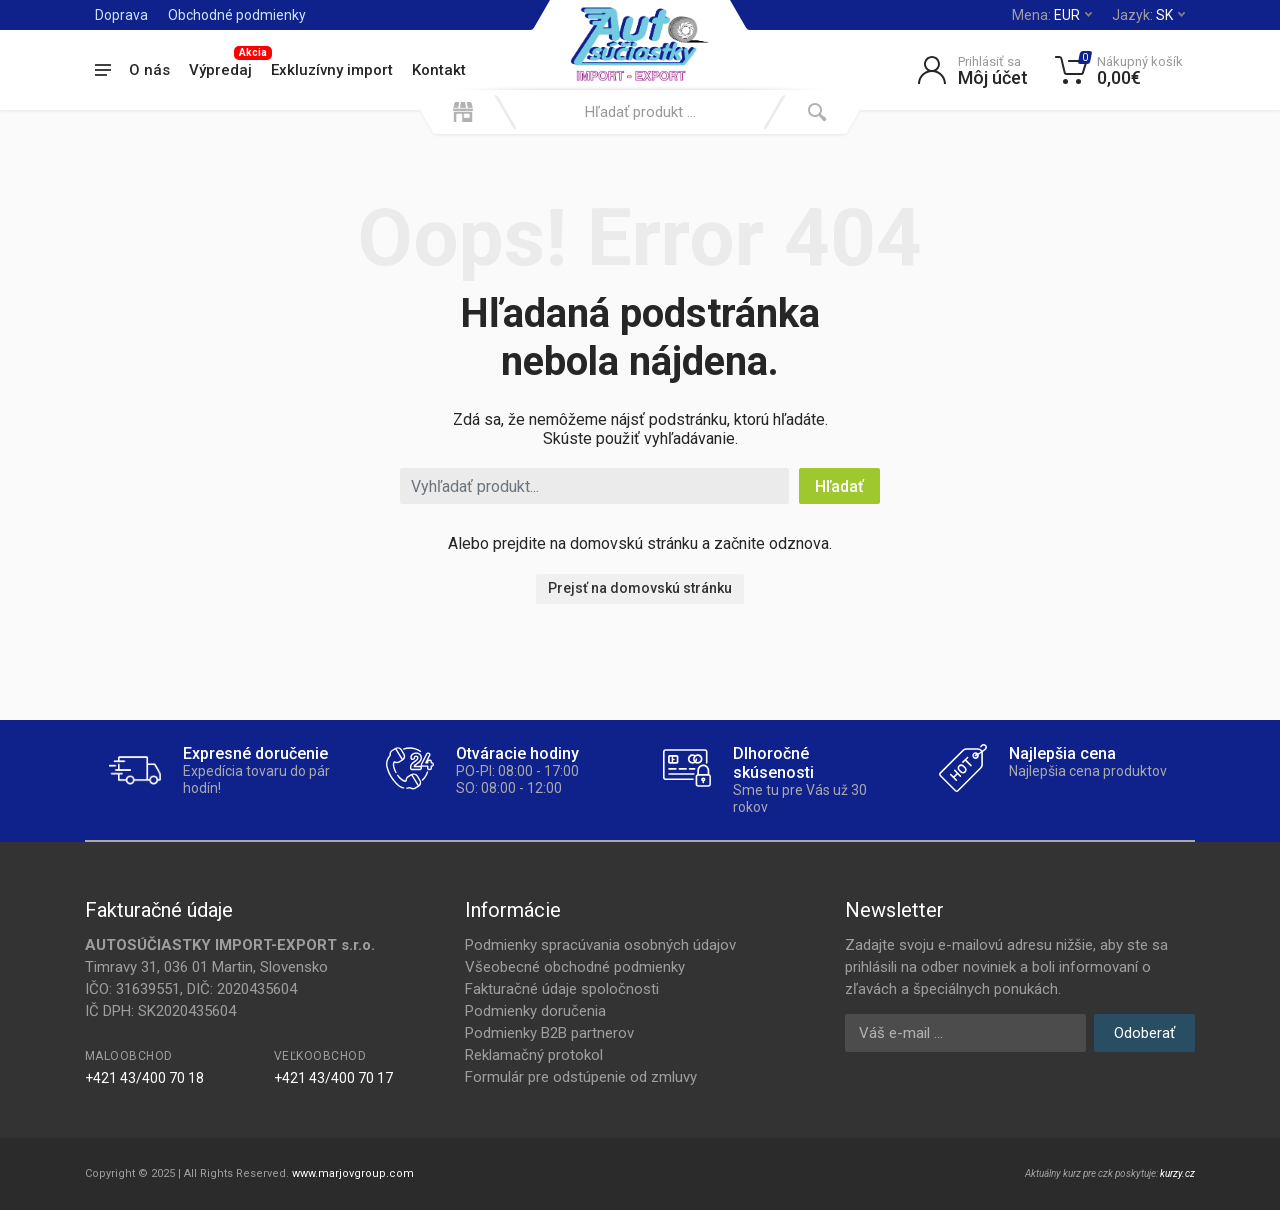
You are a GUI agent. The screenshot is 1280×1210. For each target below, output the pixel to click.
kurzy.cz (1177, 1173)
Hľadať (839, 486)
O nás (149, 70)
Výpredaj (225, 67)
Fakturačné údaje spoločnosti (562, 989)
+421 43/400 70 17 (333, 1078)
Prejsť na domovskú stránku (640, 588)
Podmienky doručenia (535, 1011)
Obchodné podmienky (237, 15)
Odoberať (1144, 1033)
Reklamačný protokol (534, 1055)
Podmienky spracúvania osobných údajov (600, 945)
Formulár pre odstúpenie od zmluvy (581, 1077)
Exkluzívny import (332, 70)
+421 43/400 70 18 (144, 1078)
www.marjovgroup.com (353, 1173)
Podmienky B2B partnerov (549, 1033)
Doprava (121, 15)
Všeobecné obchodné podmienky (575, 967)
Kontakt (439, 70)
